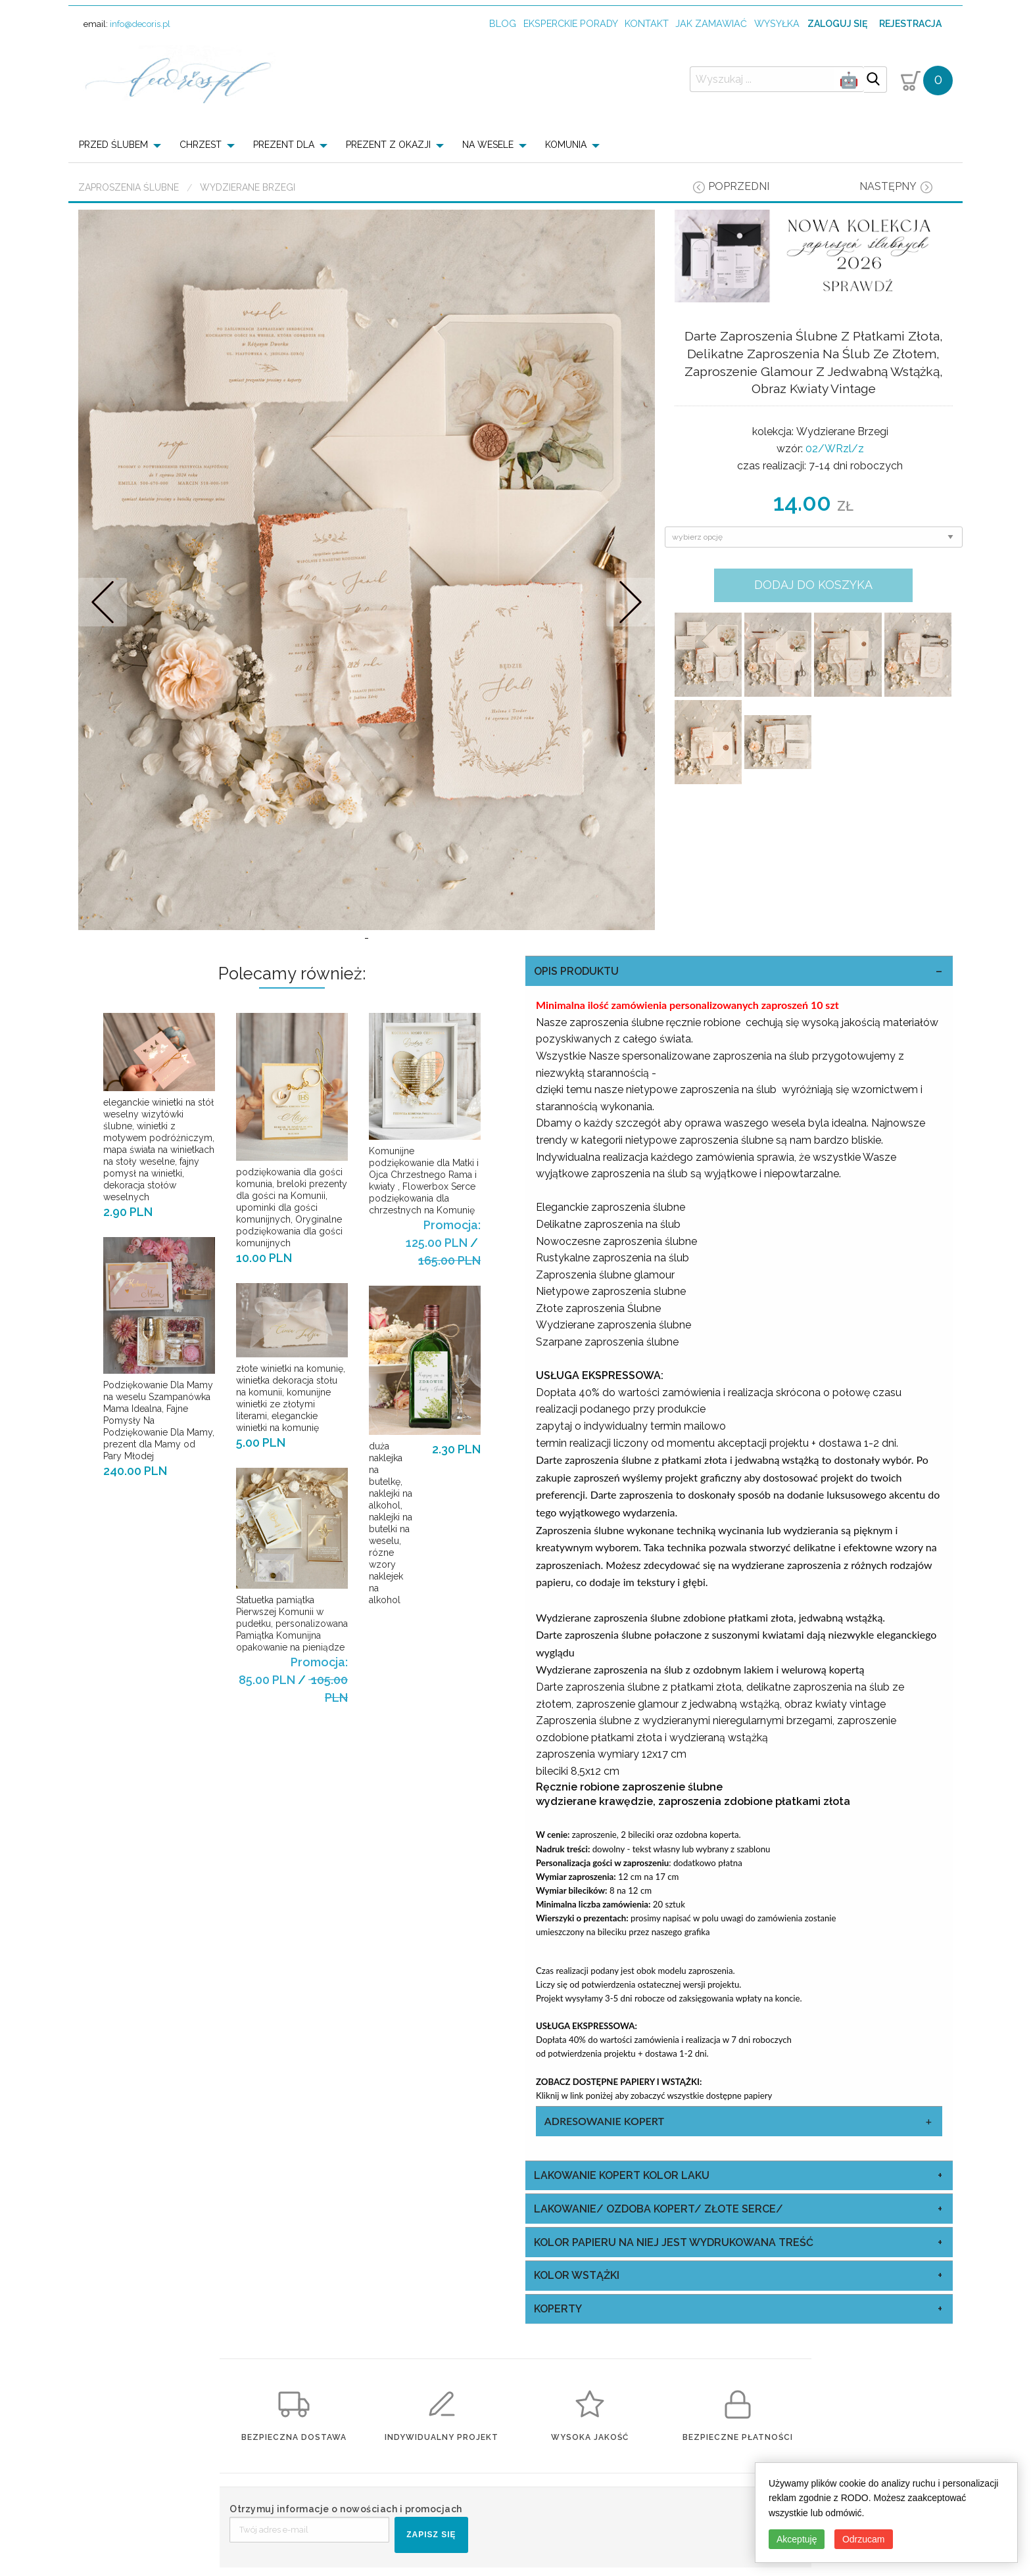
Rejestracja (910, 23)
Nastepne (630, 601)
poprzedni (738, 186)
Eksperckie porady (570, 23)
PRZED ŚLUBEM (113, 144)
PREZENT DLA (283, 144)
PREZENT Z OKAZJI (388, 144)
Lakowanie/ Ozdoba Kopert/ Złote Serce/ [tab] (658, 2209)
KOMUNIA (566, 144)
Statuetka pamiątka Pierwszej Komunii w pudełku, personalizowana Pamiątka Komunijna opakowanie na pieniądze (292, 1623)
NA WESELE (488, 144)
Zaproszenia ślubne (128, 187)
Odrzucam (863, 2539)
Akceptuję (797, 2539)
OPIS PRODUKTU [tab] (576, 971)
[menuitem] (124, 144)
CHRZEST (201, 144)
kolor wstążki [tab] (576, 2275)
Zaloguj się (837, 23)
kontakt (647, 23)
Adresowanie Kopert (604, 2121)
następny (888, 186)
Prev (103, 601)
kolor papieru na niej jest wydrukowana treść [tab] (673, 2242)
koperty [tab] (558, 2309)
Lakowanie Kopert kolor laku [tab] (621, 2175)
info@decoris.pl (140, 24)
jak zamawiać (711, 23)
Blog (502, 23)
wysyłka (777, 23)
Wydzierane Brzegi (247, 187)
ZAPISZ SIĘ (431, 2534)
